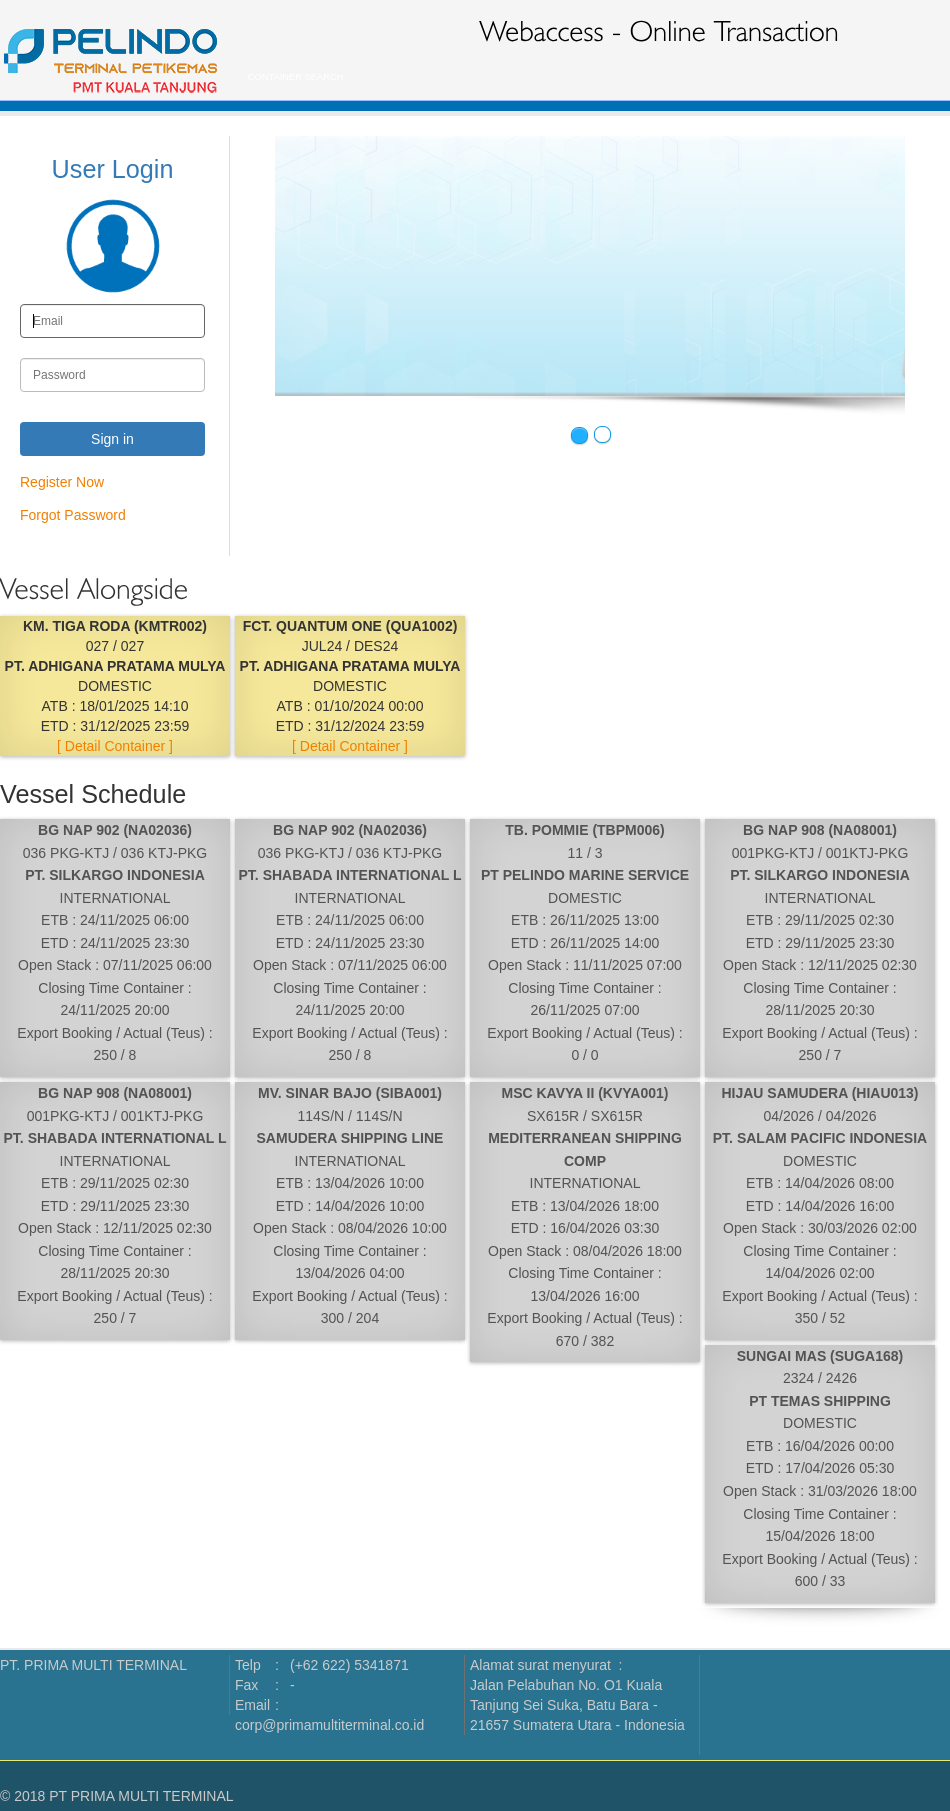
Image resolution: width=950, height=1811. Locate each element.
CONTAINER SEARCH (291, 77)
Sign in (112, 439)
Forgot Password (73, 515)
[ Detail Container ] (115, 746)
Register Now (62, 482)
